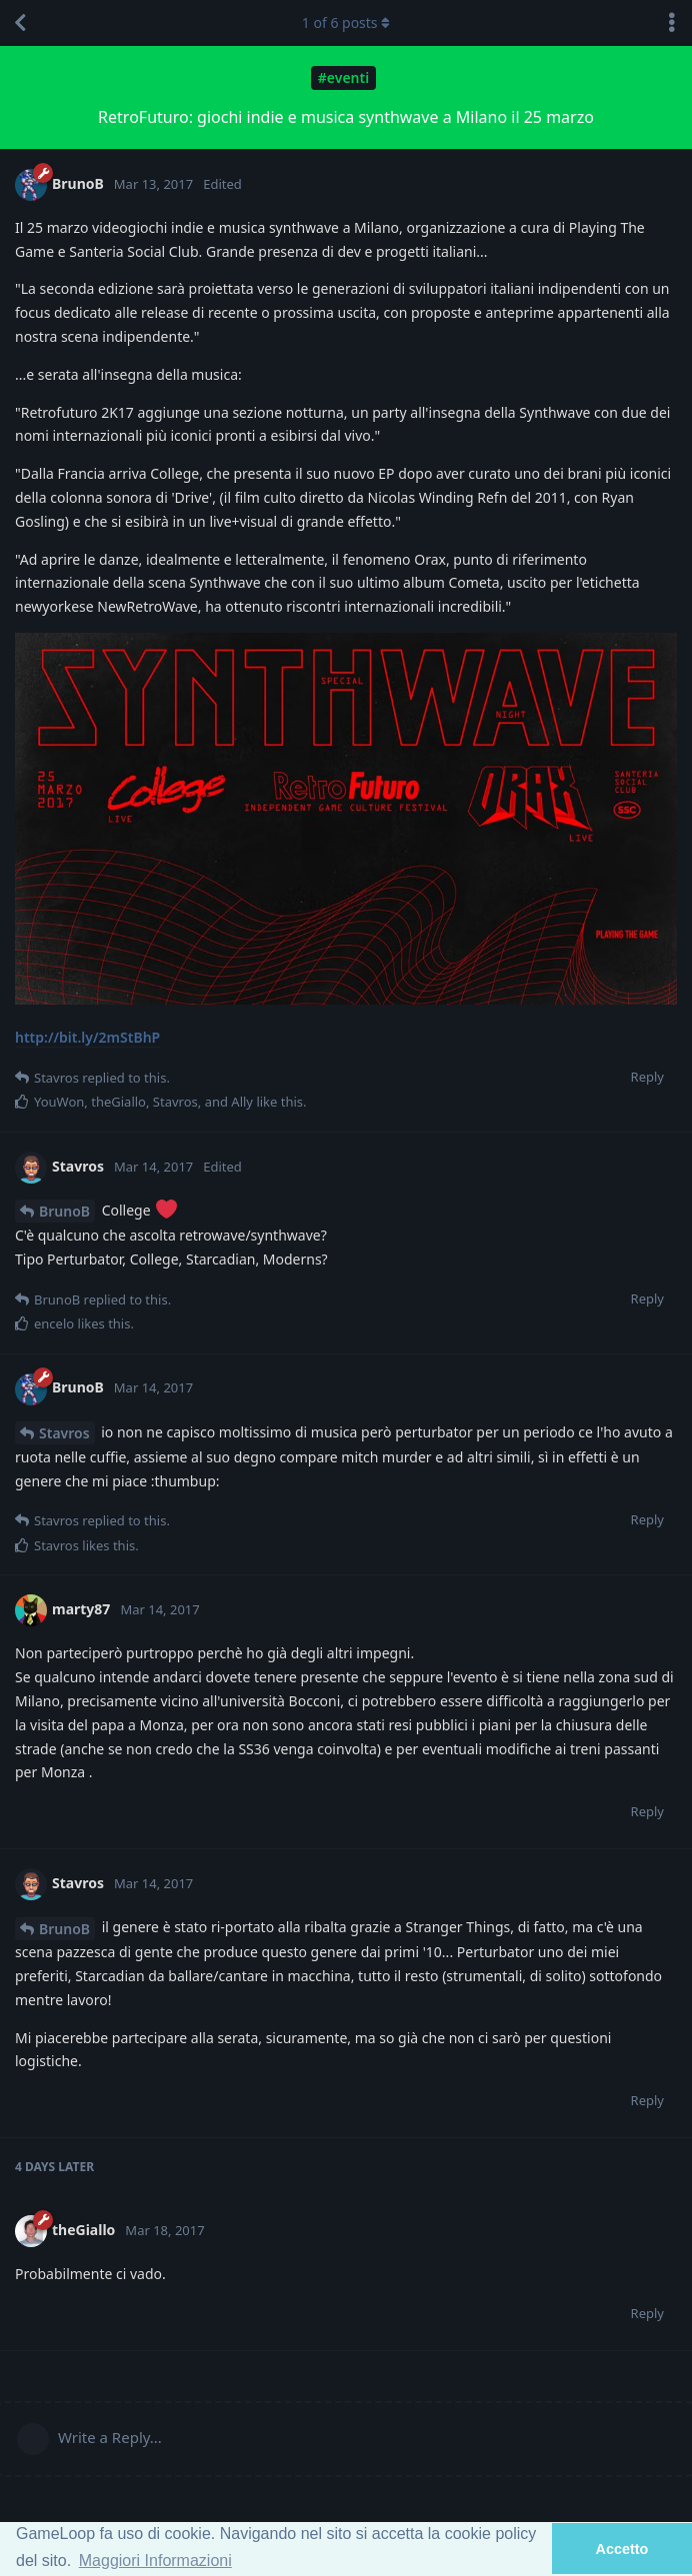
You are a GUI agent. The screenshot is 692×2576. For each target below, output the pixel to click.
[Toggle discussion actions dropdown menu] (672, 23)
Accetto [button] (622, 2549)
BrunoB (64, 1211)
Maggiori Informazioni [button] (155, 2560)
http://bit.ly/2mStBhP (87, 1037)
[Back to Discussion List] (20, 23)
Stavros (64, 1432)
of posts (346, 22)
